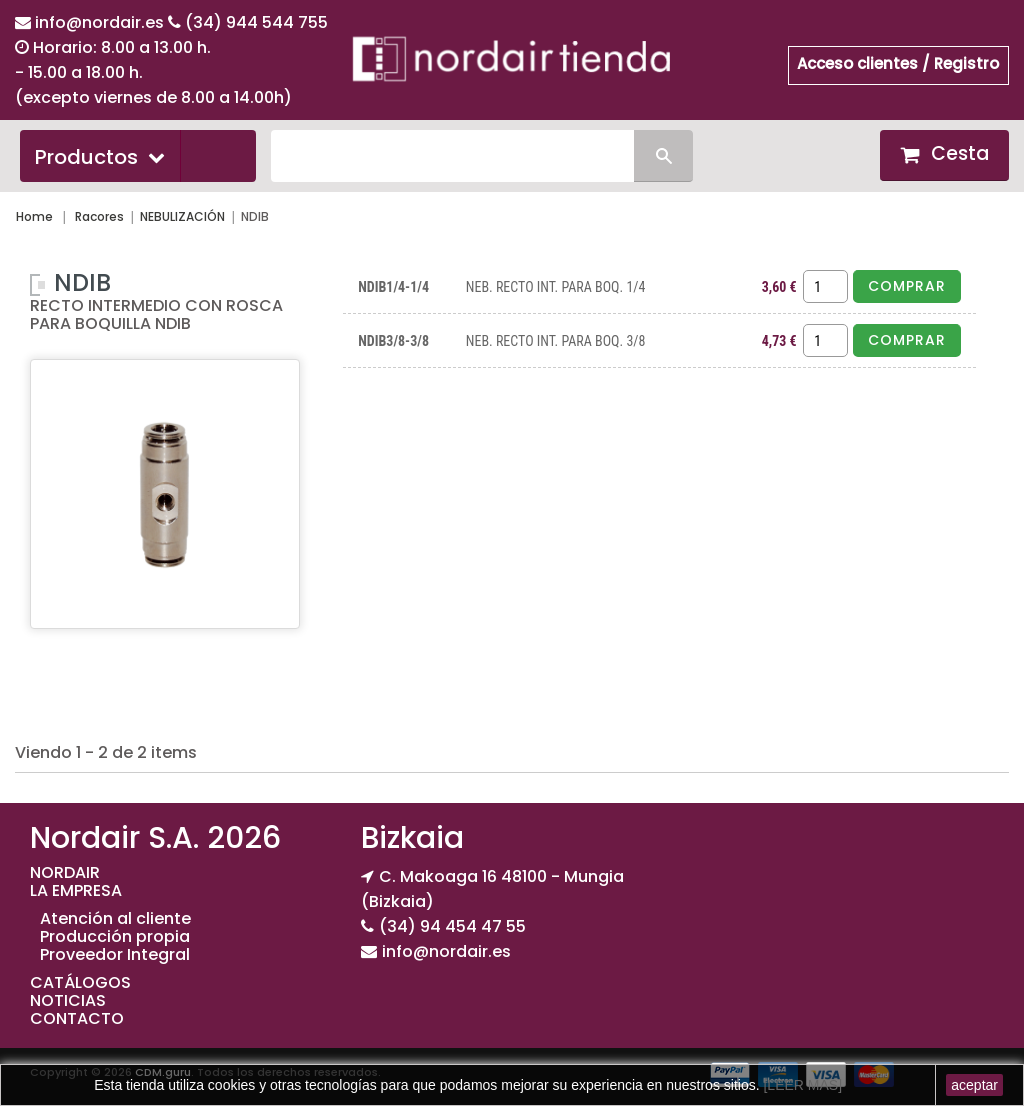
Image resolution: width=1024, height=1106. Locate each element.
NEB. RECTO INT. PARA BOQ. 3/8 (556, 341)
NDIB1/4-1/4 (393, 287)
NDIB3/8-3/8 (393, 341)
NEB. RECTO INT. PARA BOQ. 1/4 (556, 287)
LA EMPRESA (76, 890)
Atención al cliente (115, 918)
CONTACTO (77, 1018)
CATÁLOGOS (80, 982)
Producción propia (115, 936)
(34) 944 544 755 (256, 22)
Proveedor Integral (115, 954)
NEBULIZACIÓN (182, 216)
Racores (99, 216)
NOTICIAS (68, 1000)
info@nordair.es (101, 22)
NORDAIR (65, 872)
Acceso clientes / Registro (898, 63)
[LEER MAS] (801, 1085)
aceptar (974, 1085)
